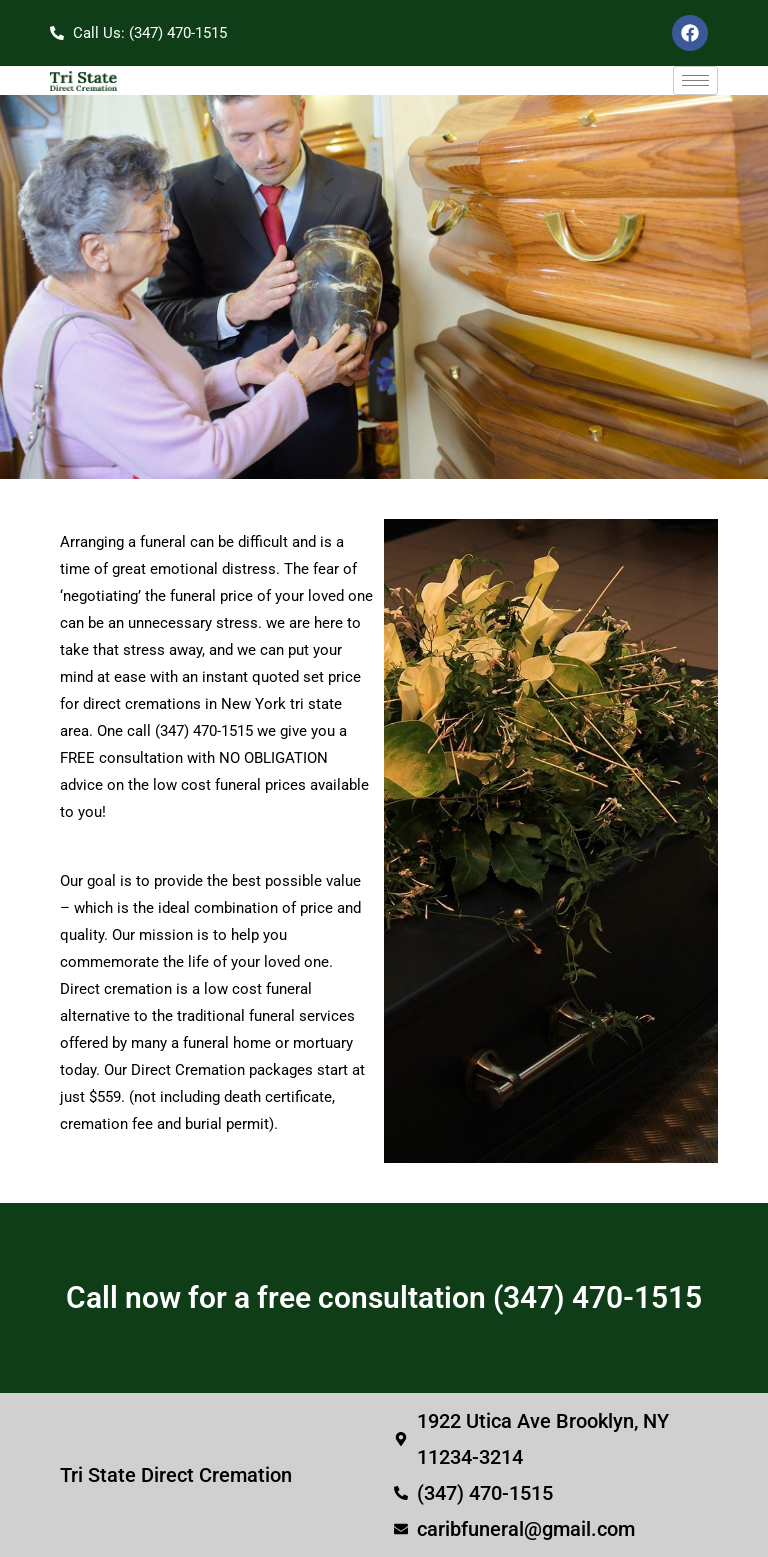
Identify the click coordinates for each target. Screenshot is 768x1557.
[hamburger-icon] (695, 80)
